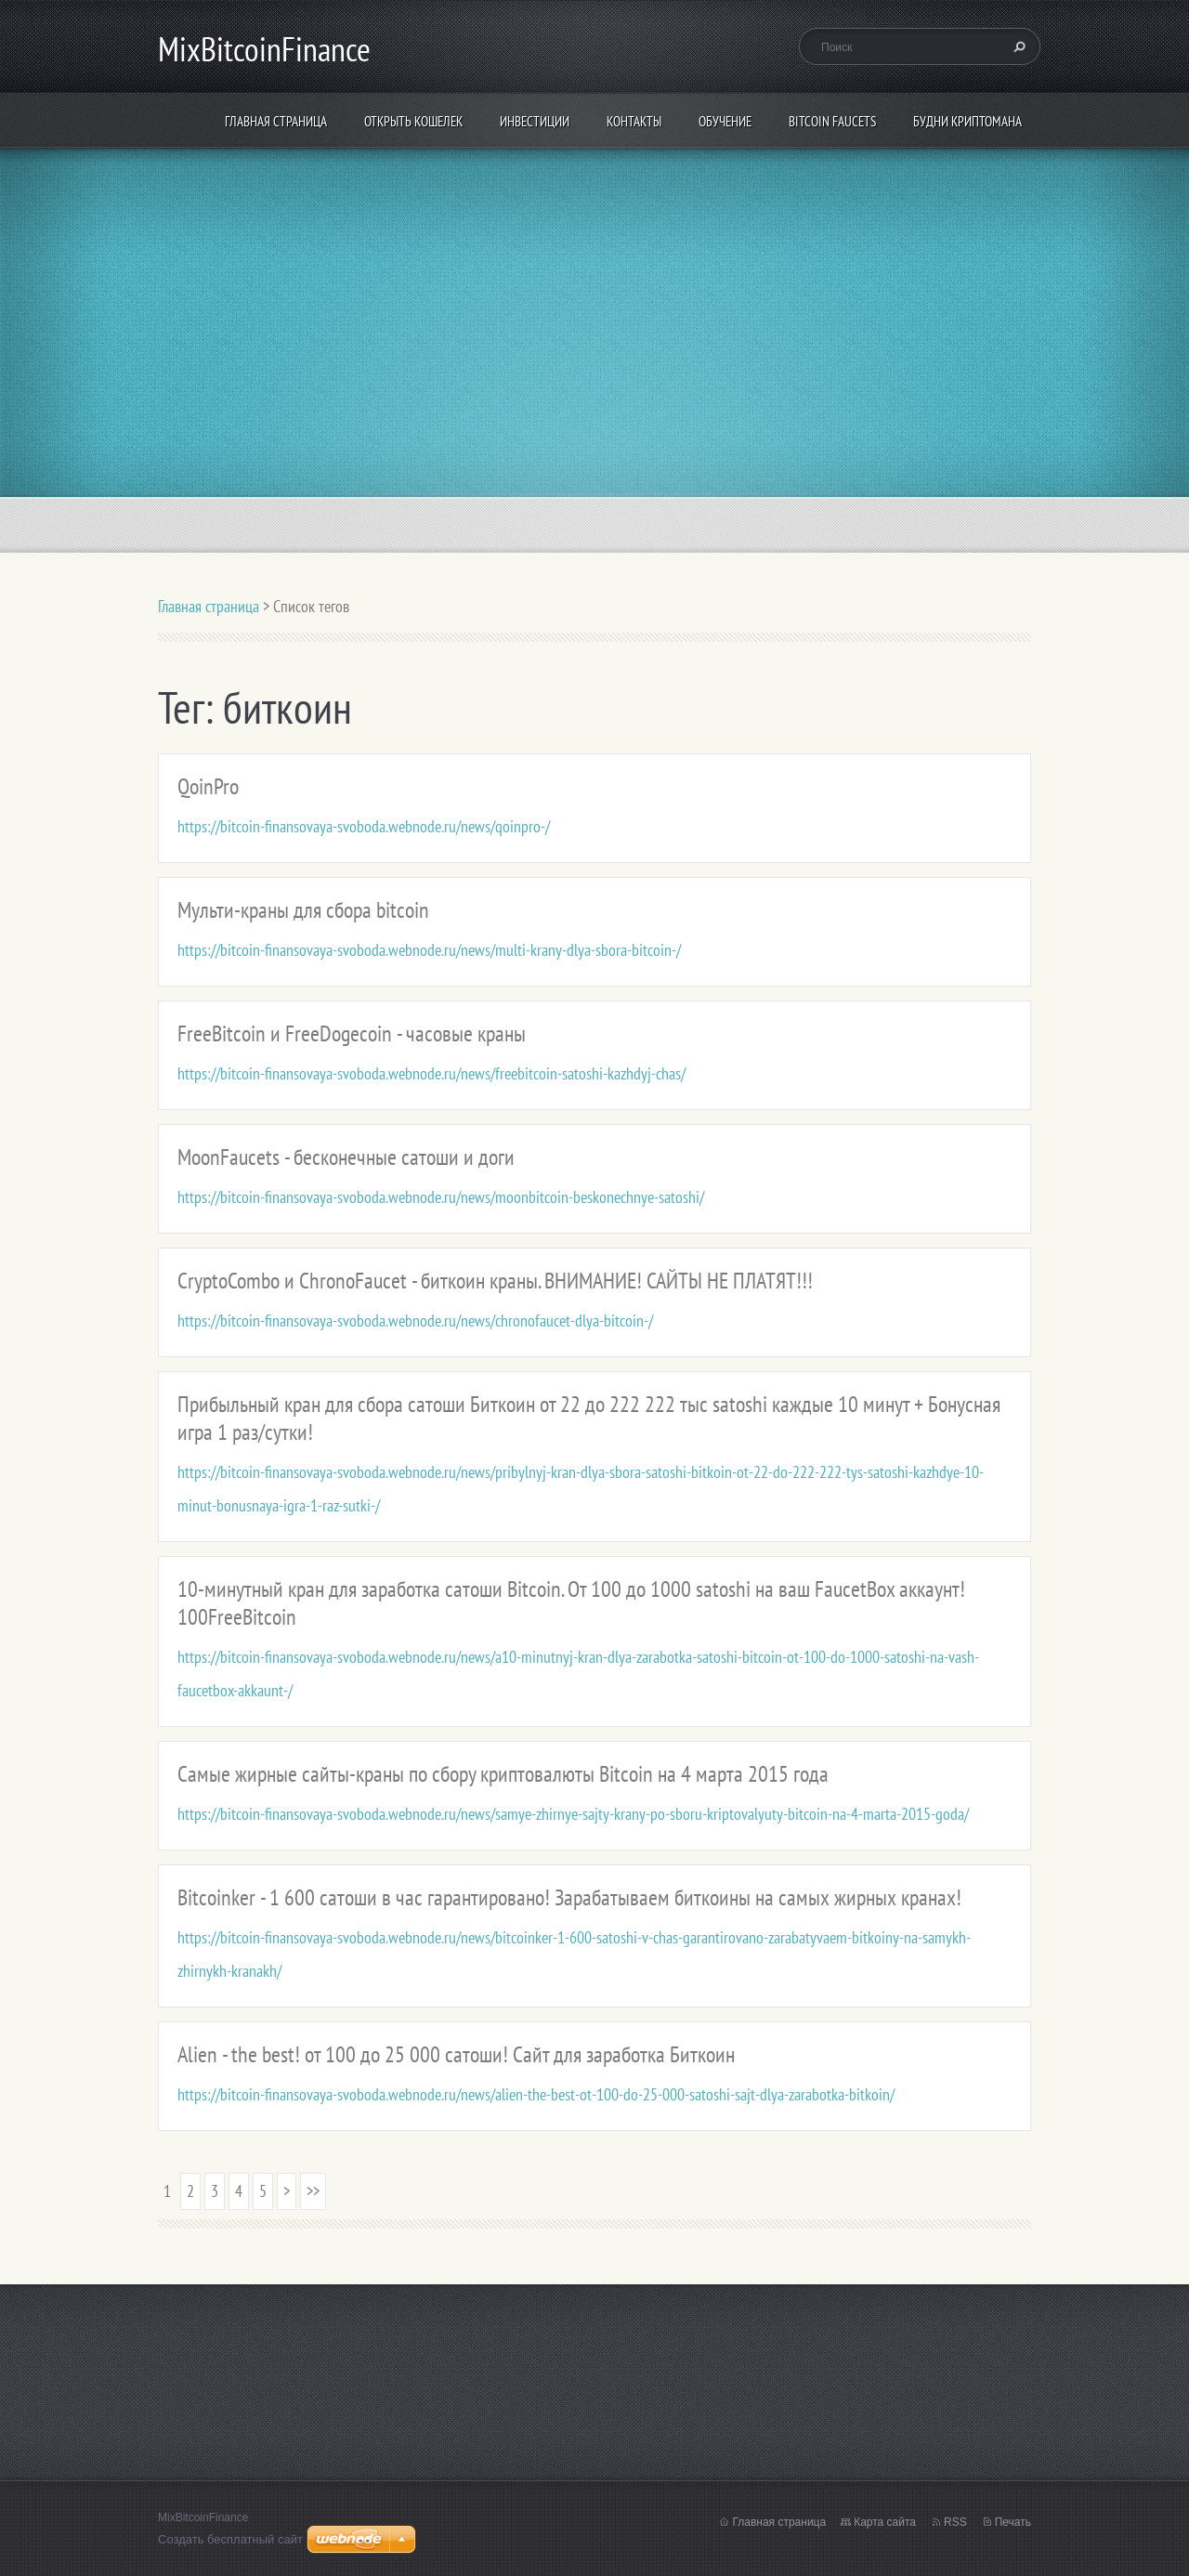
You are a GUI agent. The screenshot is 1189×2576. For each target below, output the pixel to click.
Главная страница (276, 121)
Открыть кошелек (413, 121)
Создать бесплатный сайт (230, 2539)
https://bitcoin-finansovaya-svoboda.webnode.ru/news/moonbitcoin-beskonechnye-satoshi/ (440, 1197)
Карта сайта (885, 2522)
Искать (1017, 46)
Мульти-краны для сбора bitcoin (303, 910)
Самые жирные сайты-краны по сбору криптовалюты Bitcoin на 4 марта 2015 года (503, 1773)
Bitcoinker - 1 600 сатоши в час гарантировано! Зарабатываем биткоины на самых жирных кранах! (569, 1897)
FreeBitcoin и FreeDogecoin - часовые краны (351, 1033)
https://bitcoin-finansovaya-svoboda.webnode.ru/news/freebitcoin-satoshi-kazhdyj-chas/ (431, 1073)
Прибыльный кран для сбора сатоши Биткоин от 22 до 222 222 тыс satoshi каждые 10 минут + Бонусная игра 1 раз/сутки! (588, 1418)
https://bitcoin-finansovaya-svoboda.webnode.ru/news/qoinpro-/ (363, 826)
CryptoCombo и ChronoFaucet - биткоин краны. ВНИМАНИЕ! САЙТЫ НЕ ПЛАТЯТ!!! (495, 1280)
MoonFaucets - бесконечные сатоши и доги (346, 1157)
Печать (1013, 2522)
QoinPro (208, 786)
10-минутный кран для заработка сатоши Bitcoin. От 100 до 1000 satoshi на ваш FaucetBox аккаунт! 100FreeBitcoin (571, 1603)
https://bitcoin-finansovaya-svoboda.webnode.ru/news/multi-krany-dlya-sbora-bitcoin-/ (429, 950)
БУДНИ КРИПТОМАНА (967, 121)
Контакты (634, 121)
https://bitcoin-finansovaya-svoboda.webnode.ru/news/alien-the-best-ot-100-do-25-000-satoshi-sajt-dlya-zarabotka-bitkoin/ (536, 2094)
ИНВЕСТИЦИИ (534, 121)
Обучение (725, 121)
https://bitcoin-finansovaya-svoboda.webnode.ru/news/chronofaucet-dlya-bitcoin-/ (415, 1320)
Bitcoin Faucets (832, 121)
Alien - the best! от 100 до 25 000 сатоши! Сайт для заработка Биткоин (456, 2054)
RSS (955, 2522)
